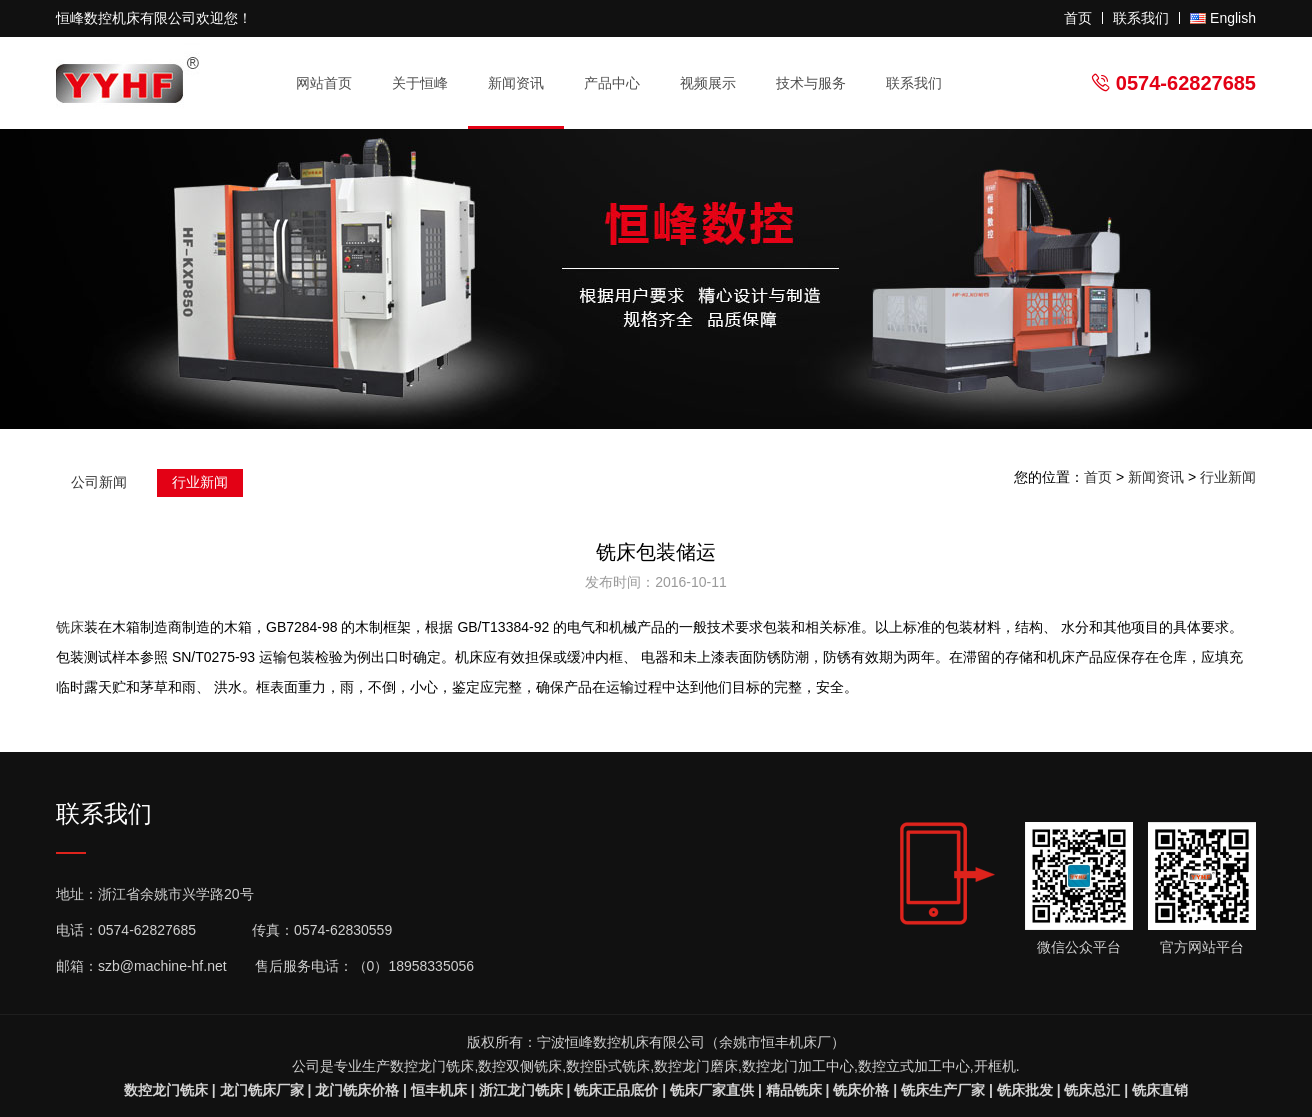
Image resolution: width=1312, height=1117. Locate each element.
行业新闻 (200, 482)
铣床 (70, 627)
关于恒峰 (428, 83)
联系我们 (1141, 18)
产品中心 (620, 83)
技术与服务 (819, 83)
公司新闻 (99, 482)
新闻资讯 (524, 83)
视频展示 (708, 83)
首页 (1078, 18)
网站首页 (324, 83)
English (1233, 18)
